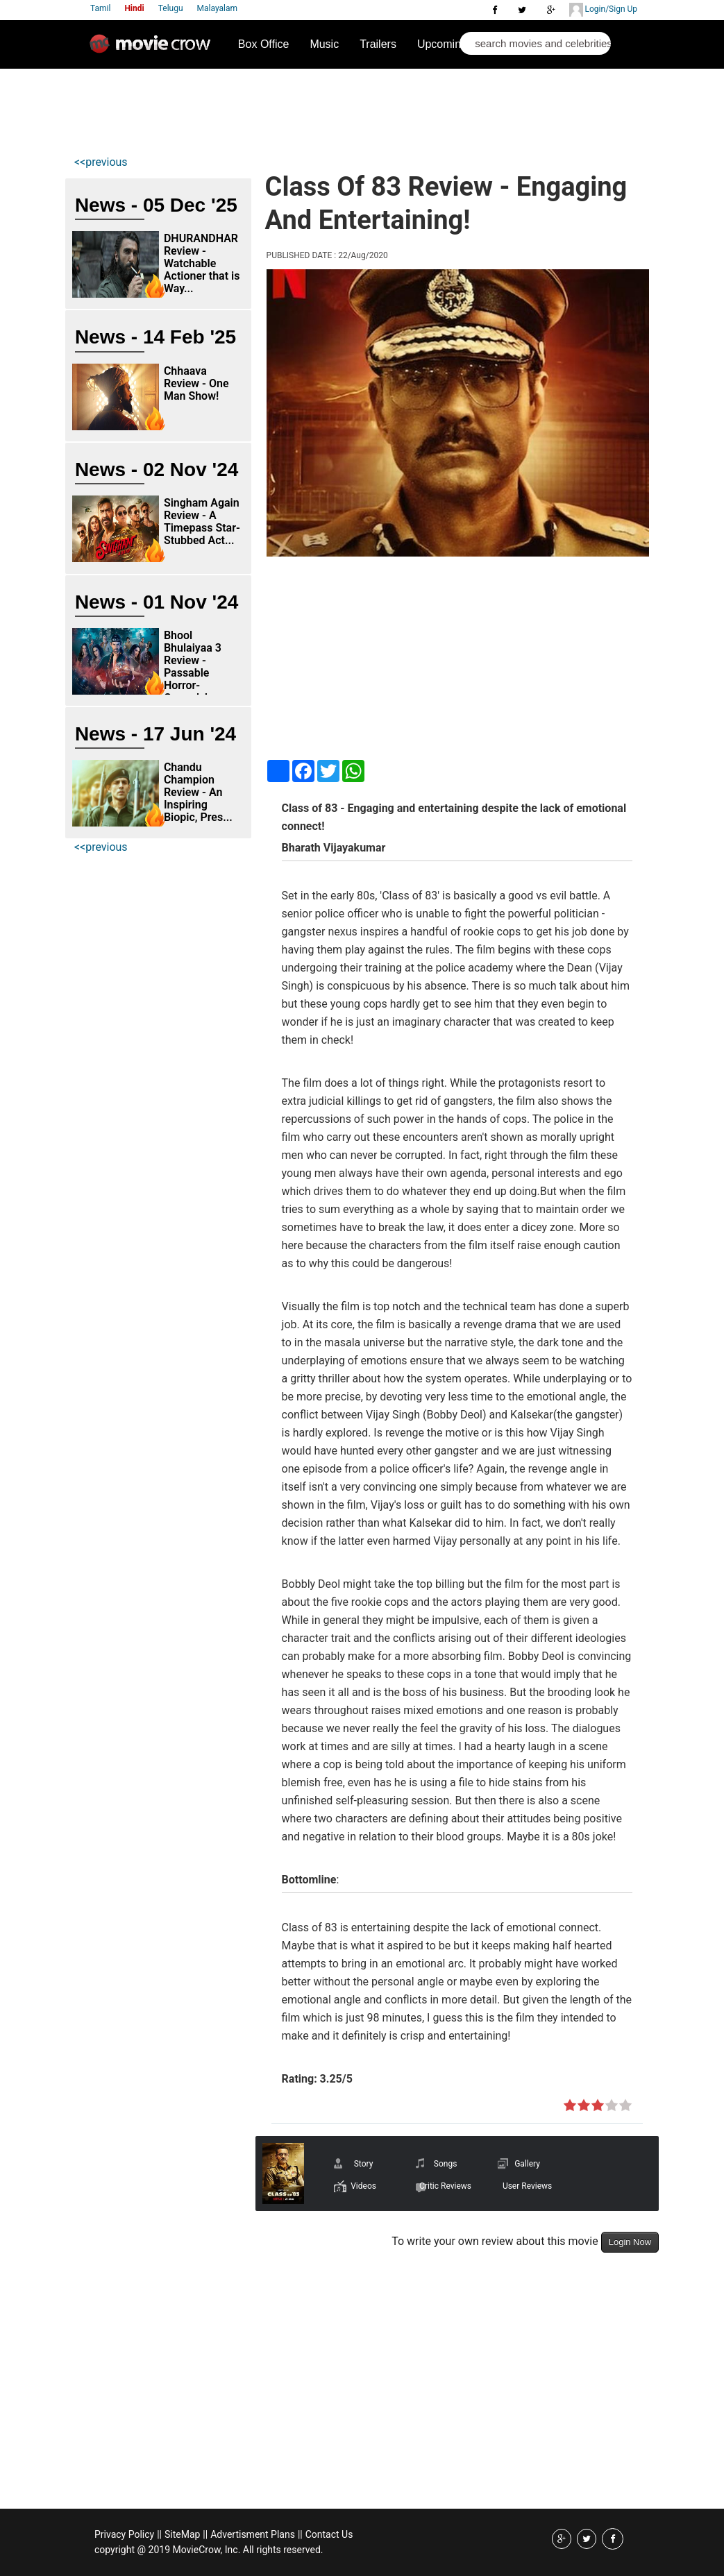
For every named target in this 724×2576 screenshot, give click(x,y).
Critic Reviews (445, 2186)
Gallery (527, 2164)
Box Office (263, 44)
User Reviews (527, 2186)
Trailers (378, 44)
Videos (363, 2186)
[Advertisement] (323, 108)
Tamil (100, 8)
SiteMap (182, 2534)
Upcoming (442, 44)
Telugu (170, 8)
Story (363, 2164)
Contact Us (329, 2534)
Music (324, 44)
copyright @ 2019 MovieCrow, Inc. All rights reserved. (208, 2549)
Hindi (134, 8)
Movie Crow (153, 49)
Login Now (630, 2242)
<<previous (101, 162)
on (570, 2106)
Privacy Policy (124, 2534)
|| (159, 2534)
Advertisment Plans (252, 2534)
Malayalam (217, 8)
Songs (445, 2164)
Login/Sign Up (603, 10)
